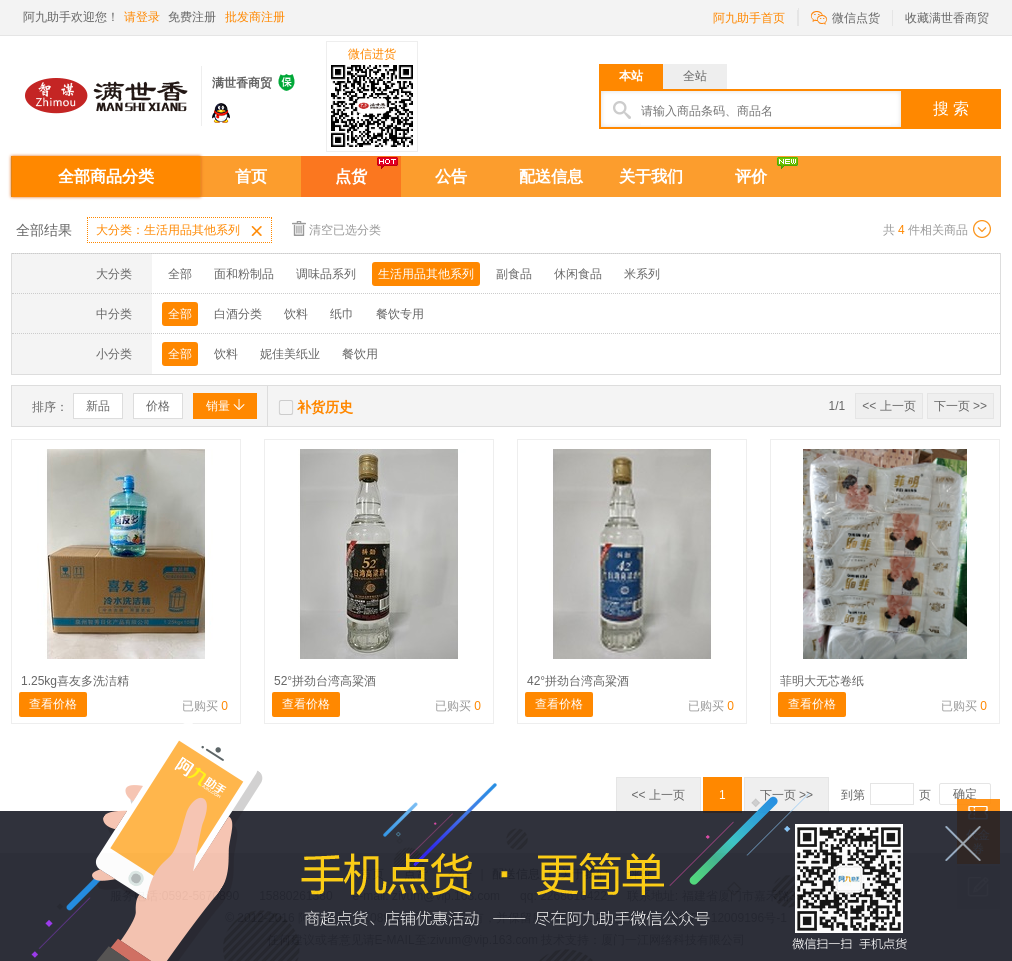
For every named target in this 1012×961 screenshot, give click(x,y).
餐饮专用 (400, 314)
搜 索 (951, 108)
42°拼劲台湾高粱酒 (578, 681)
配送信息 (551, 176)
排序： (50, 407)
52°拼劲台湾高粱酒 (325, 681)
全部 (180, 274)
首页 (251, 176)
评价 (751, 176)
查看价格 (53, 704)
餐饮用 (360, 354)
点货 (351, 176)
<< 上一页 (888, 406)
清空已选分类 (336, 228)
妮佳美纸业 (290, 354)
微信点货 (845, 16)
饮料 (296, 314)
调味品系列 (326, 274)
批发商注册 (255, 17)
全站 (695, 76)
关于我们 (651, 176)
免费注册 (192, 17)
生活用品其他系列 (426, 274)
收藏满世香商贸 (947, 18)
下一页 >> (960, 406)
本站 (631, 76)
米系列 (642, 274)
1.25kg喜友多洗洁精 (75, 681)
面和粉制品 (244, 274)
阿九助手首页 (749, 18)
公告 (451, 176)
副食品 (514, 274)
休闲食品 (578, 274)
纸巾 (342, 314)
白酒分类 (238, 314)
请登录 (142, 17)
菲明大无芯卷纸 (822, 681)
